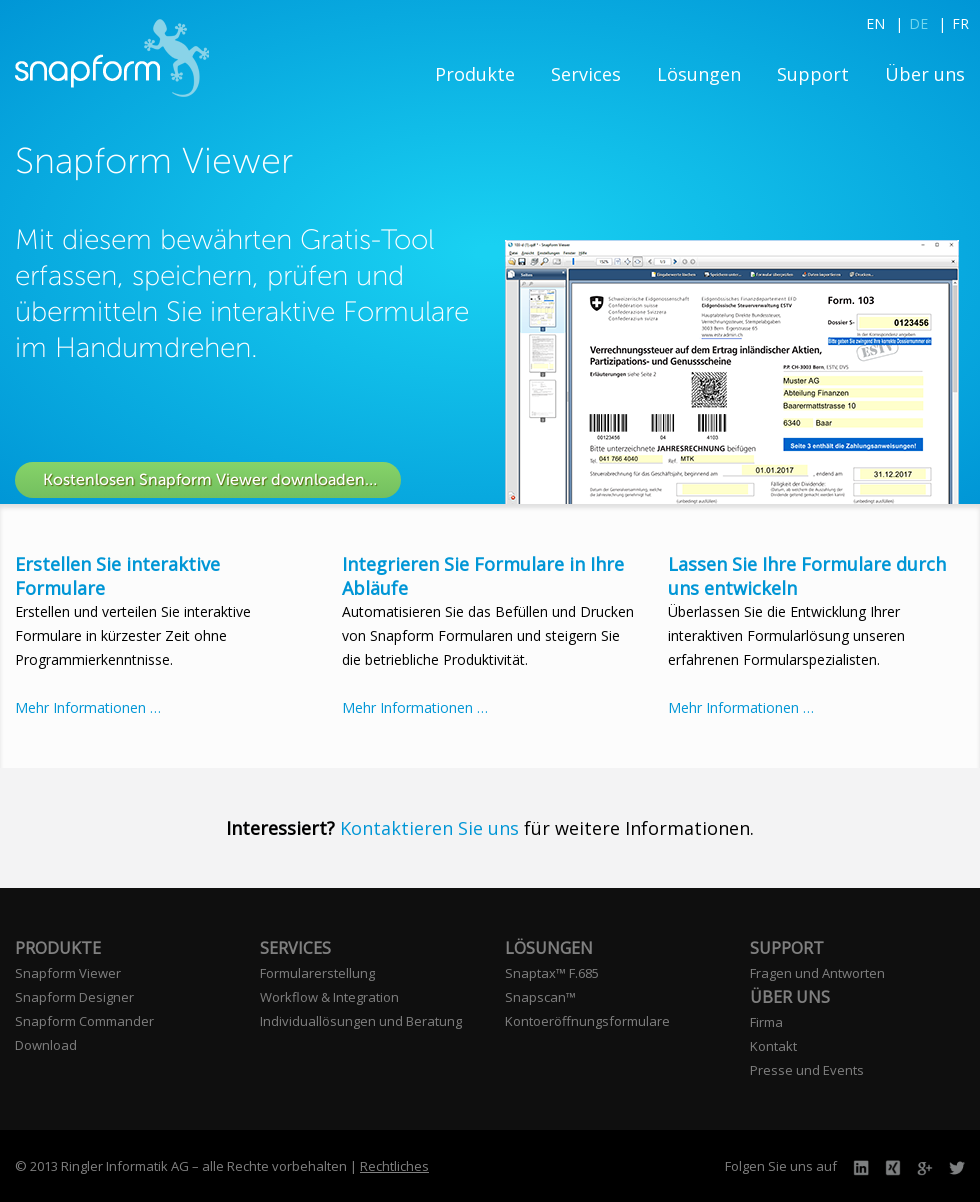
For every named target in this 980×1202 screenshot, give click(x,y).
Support (813, 74)
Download (46, 1045)
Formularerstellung (317, 973)
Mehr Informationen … (88, 707)
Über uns (925, 74)
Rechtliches (394, 1166)
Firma (766, 1022)
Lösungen (699, 74)
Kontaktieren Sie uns (432, 828)
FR (960, 23)
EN (875, 23)
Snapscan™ (540, 997)
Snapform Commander (84, 1021)
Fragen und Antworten (817, 973)
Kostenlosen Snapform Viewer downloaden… (208, 480)
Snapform (112, 58)
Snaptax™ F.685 (552, 973)
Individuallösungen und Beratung (361, 1021)
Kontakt (773, 1046)
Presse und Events (807, 1070)
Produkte (475, 74)
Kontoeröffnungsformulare (587, 1021)
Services (586, 74)
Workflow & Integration (329, 997)
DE (918, 23)
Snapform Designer (74, 997)
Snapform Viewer (68, 973)
